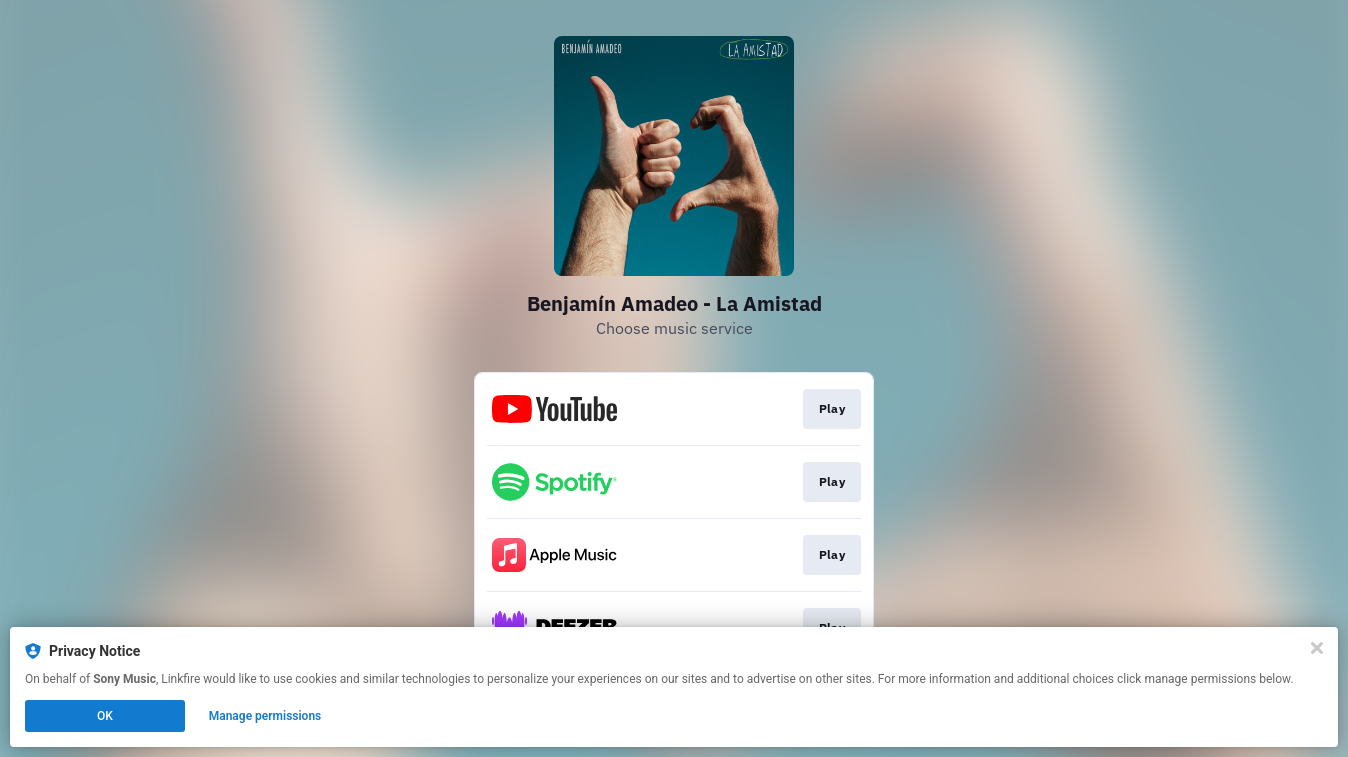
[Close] (1317, 648)
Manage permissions (265, 716)
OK (105, 716)
